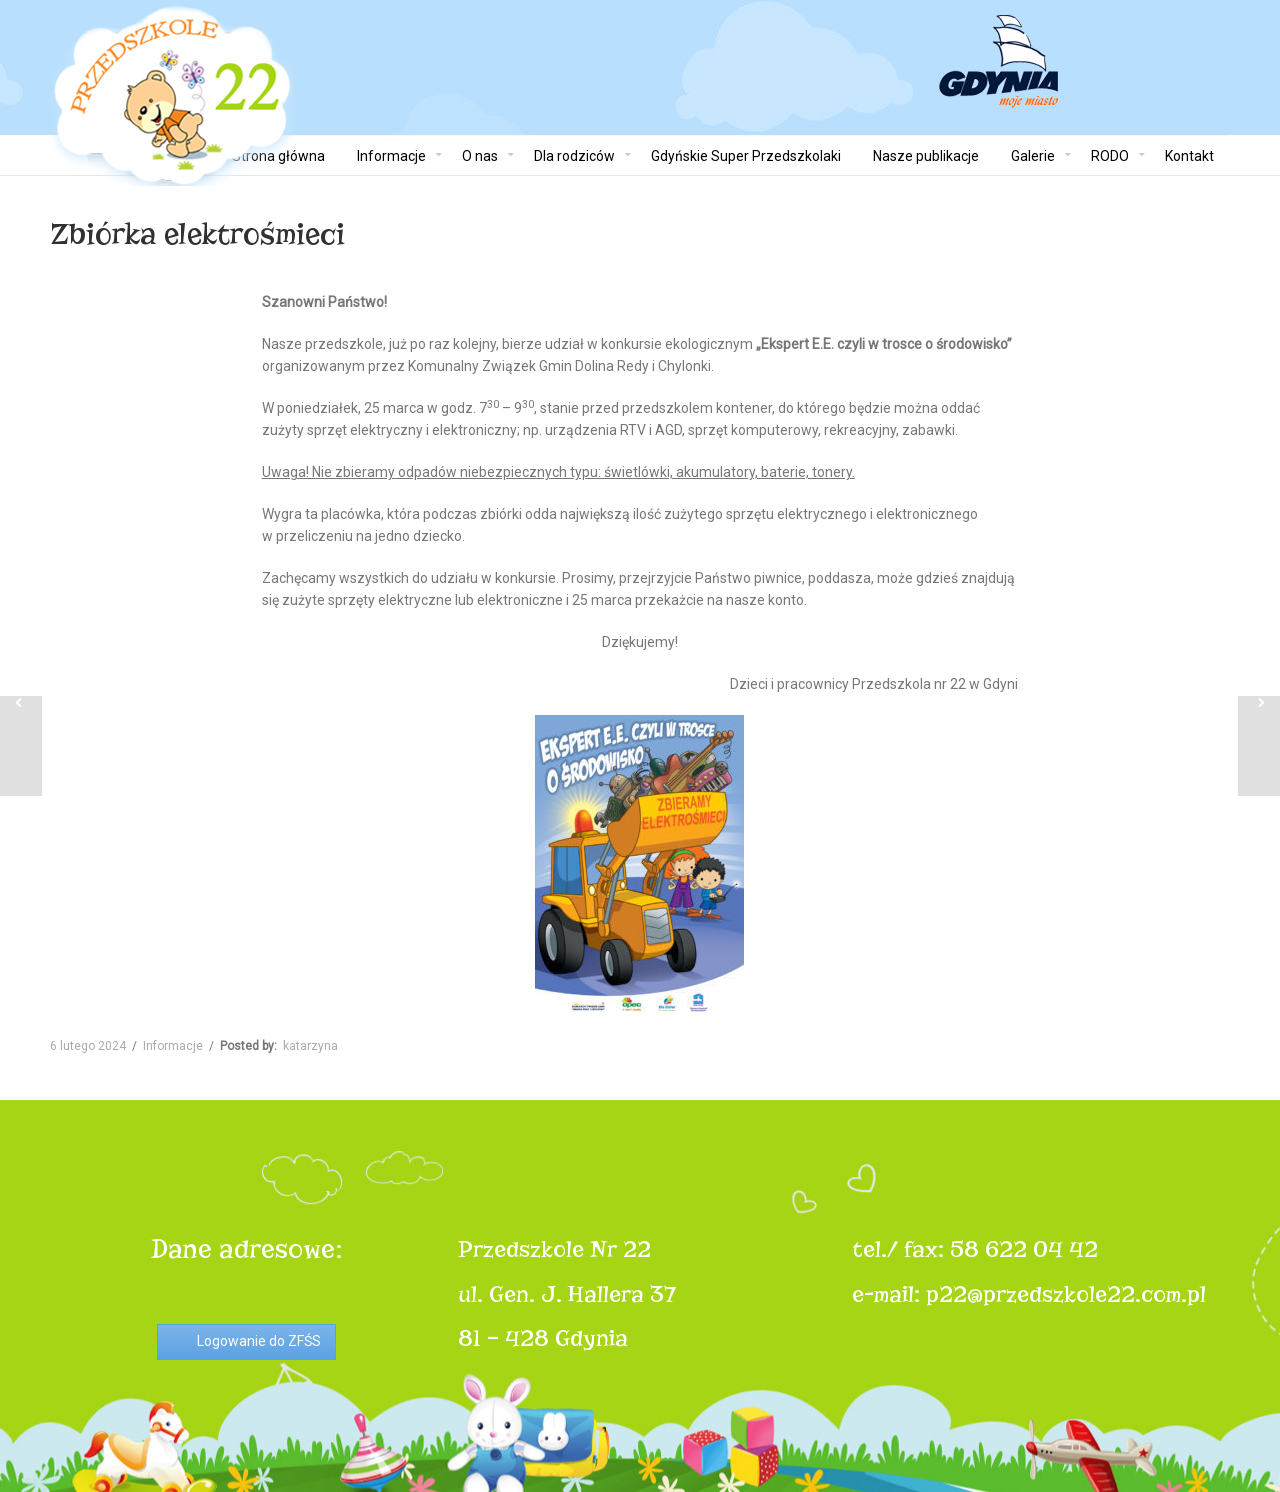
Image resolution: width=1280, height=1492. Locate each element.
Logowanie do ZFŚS (259, 1341)
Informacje (173, 1046)
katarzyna (310, 1046)
